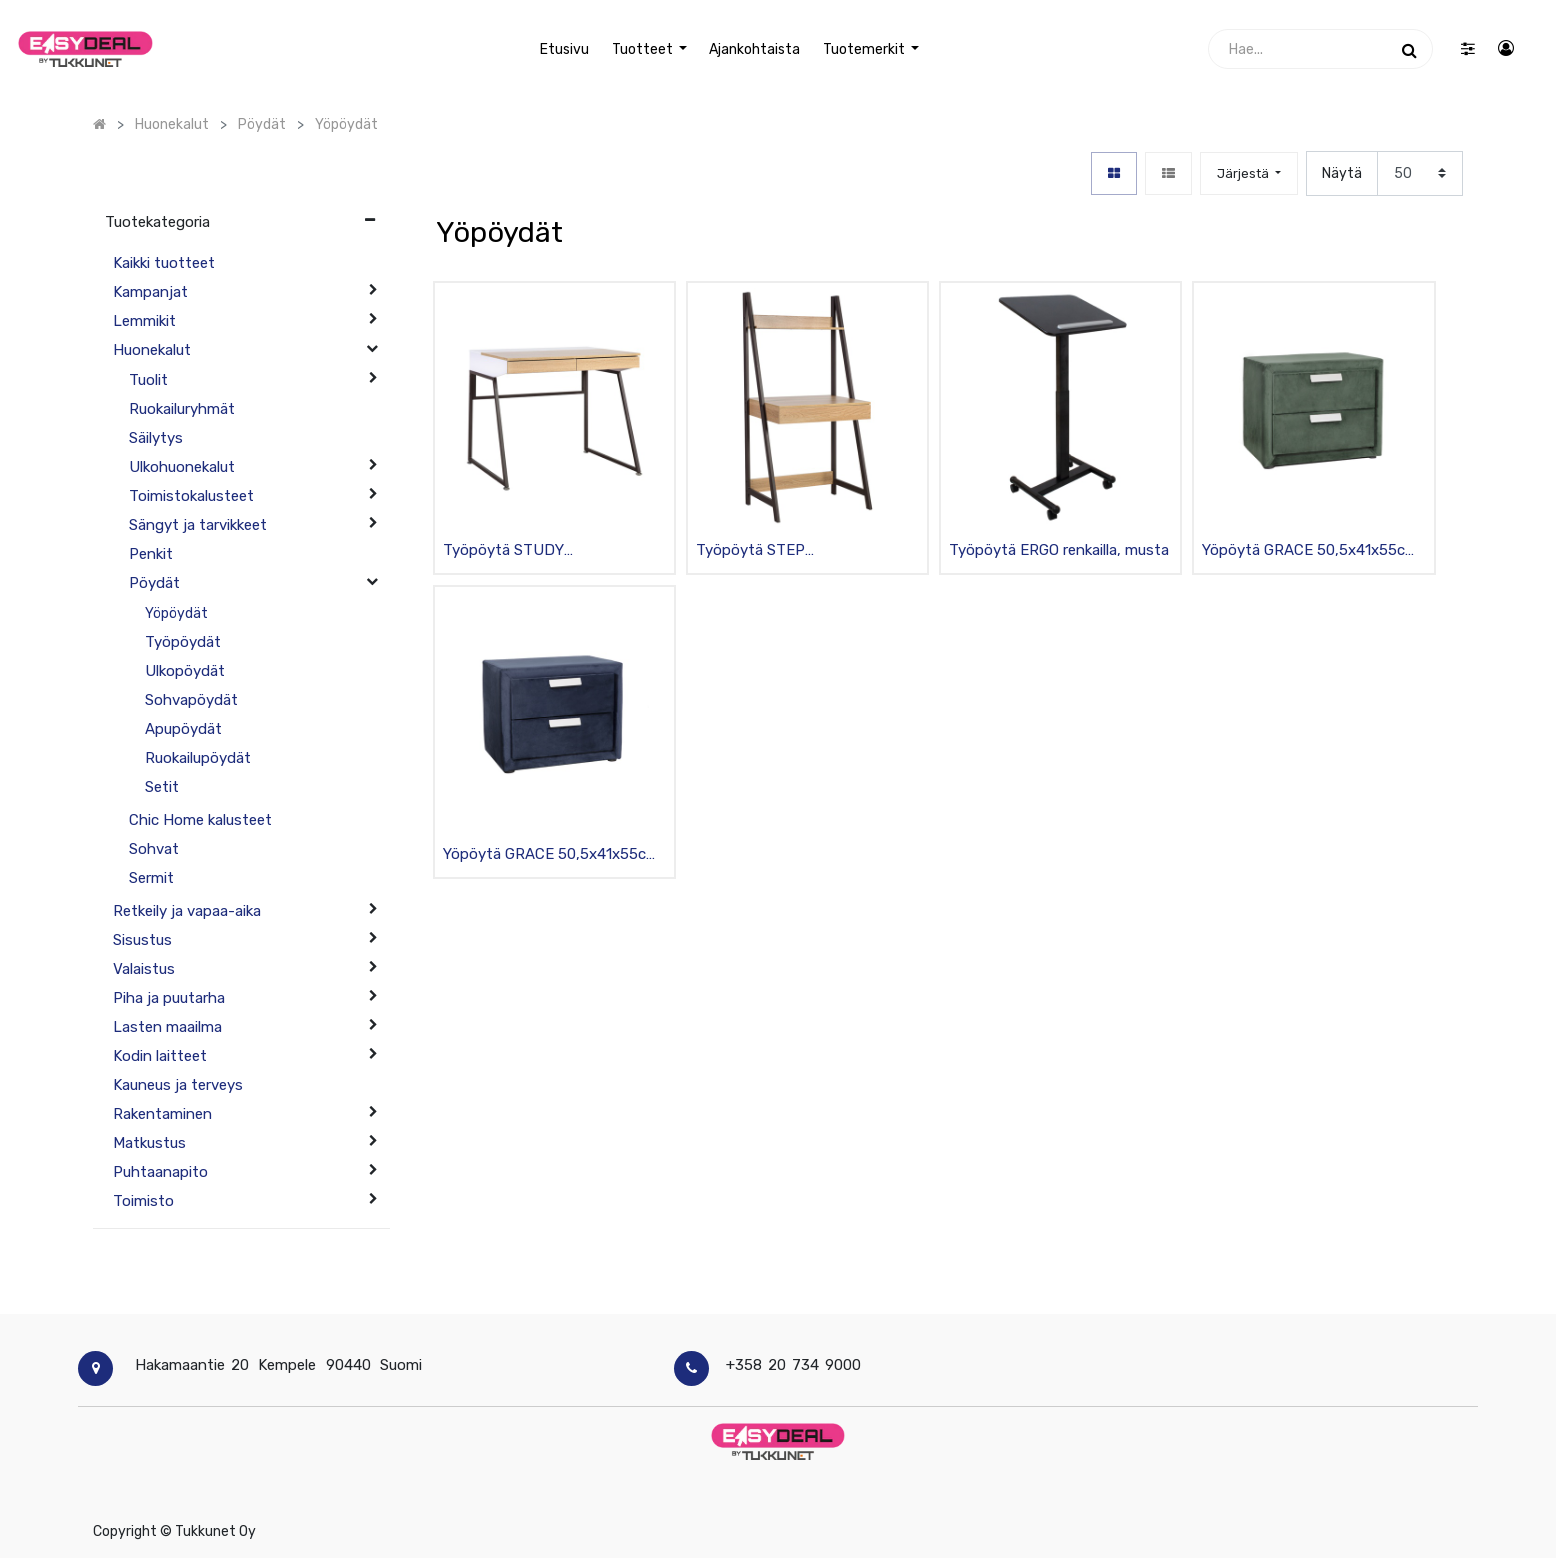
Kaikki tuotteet (164, 263)
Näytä (1342, 173)
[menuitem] (564, 49)
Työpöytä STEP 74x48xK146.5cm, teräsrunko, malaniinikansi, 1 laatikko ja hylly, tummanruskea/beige (805, 551)
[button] (1249, 173)
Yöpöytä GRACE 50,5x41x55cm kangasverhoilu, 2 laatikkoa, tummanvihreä (1310, 551)
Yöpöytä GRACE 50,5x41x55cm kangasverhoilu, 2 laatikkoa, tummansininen (551, 855)
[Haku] (1409, 49)
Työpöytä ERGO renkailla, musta (1059, 550)
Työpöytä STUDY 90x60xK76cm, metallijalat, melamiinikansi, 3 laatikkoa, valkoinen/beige (536, 551)
